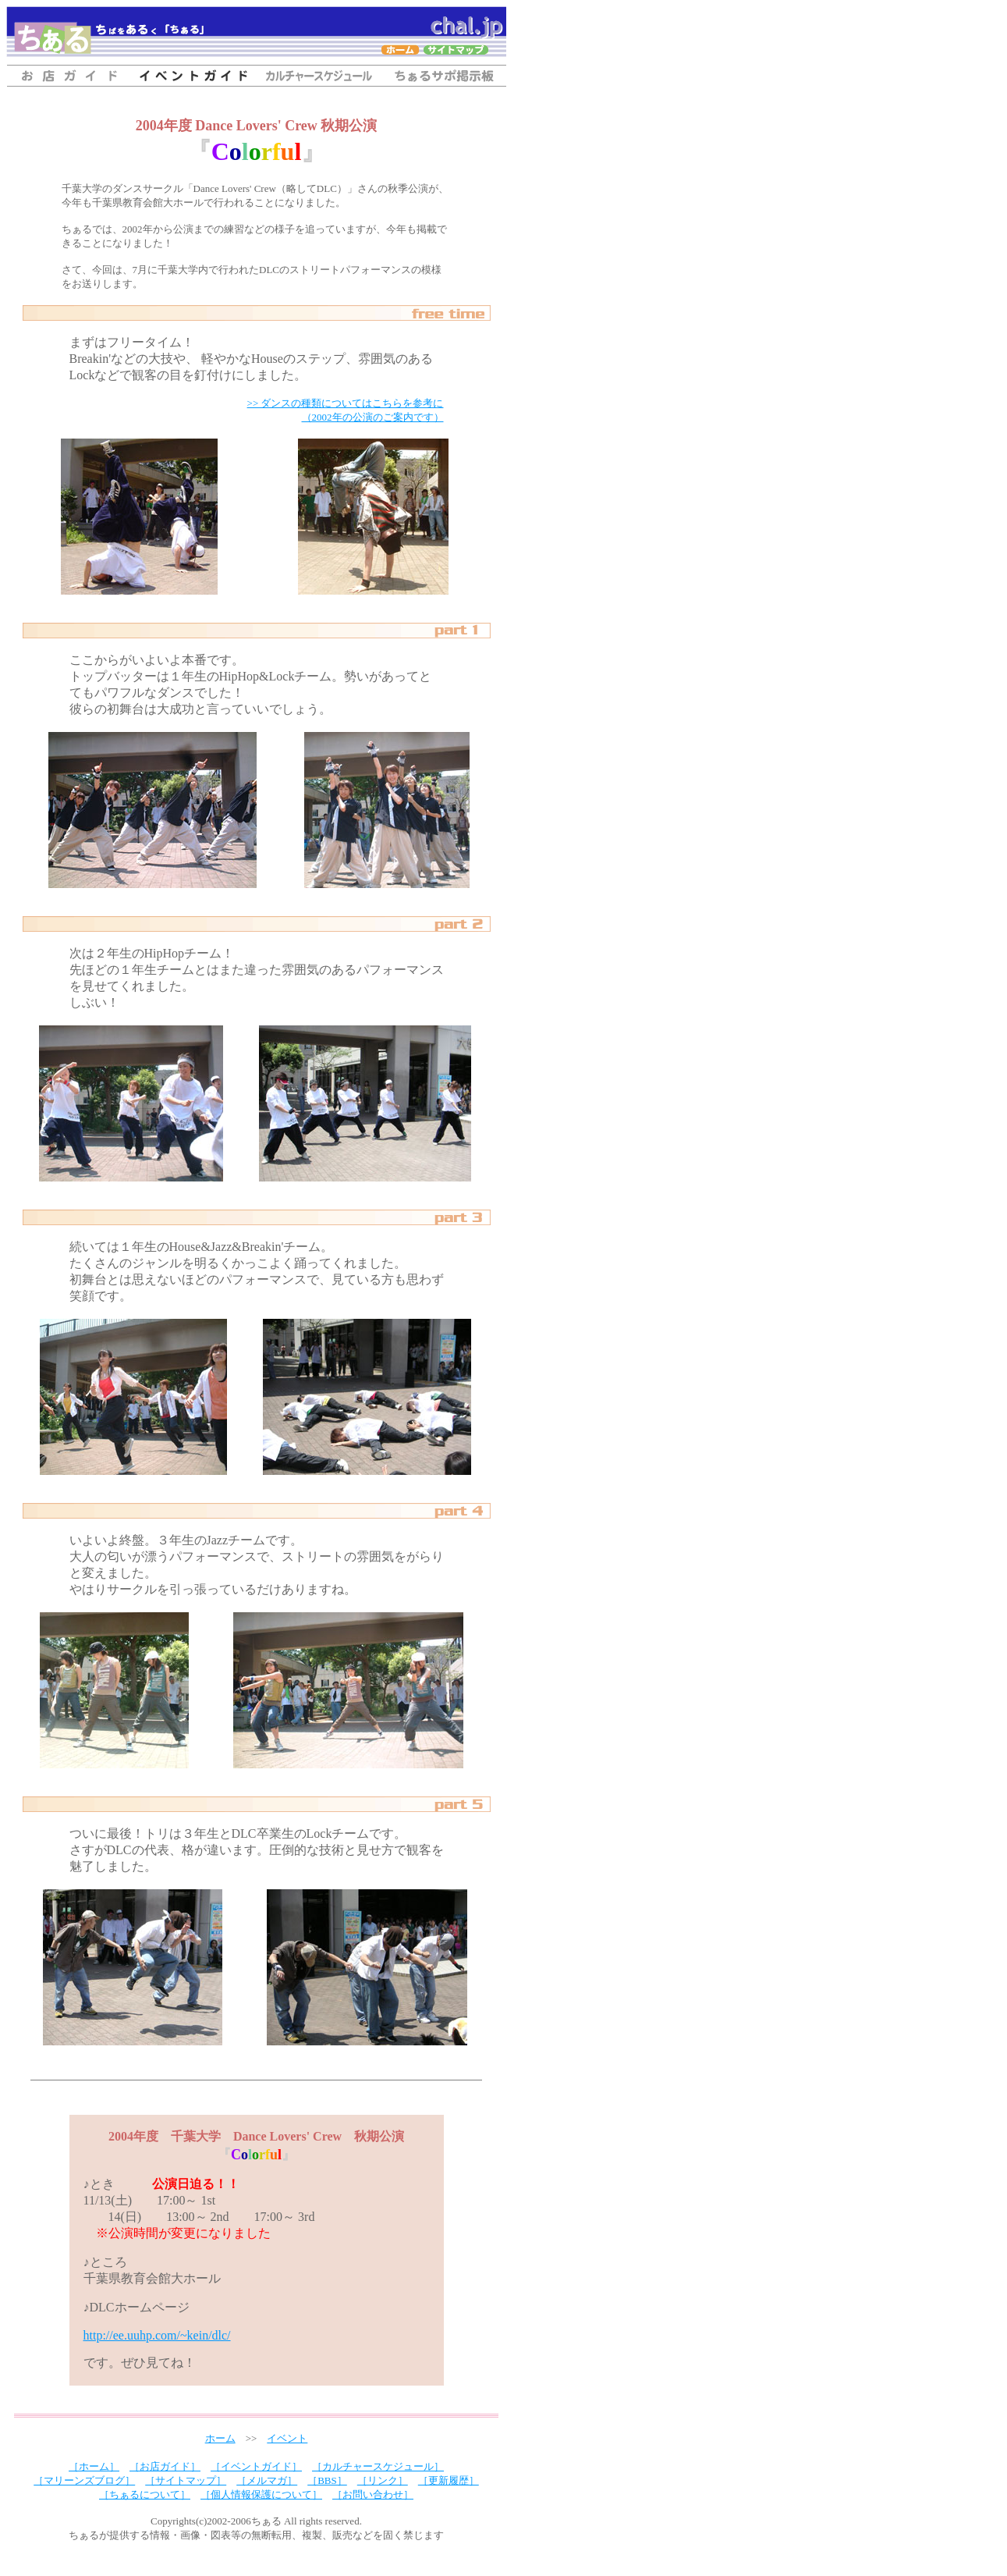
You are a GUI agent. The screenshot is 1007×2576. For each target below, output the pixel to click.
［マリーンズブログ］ (84, 2480)
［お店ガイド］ (164, 2466)
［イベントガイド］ (256, 2466)
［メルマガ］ (266, 2480)
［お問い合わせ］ (372, 2494)
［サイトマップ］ (185, 2480)
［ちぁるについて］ (144, 2494)
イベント (287, 2438)
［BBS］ (327, 2480)
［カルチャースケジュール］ (378, 2466)
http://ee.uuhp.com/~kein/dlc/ (157, 2335)
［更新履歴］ (448, 2480)
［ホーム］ (94, 2466)
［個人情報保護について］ (261, 2494)
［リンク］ (382, 2480)
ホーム (220, 2438)
